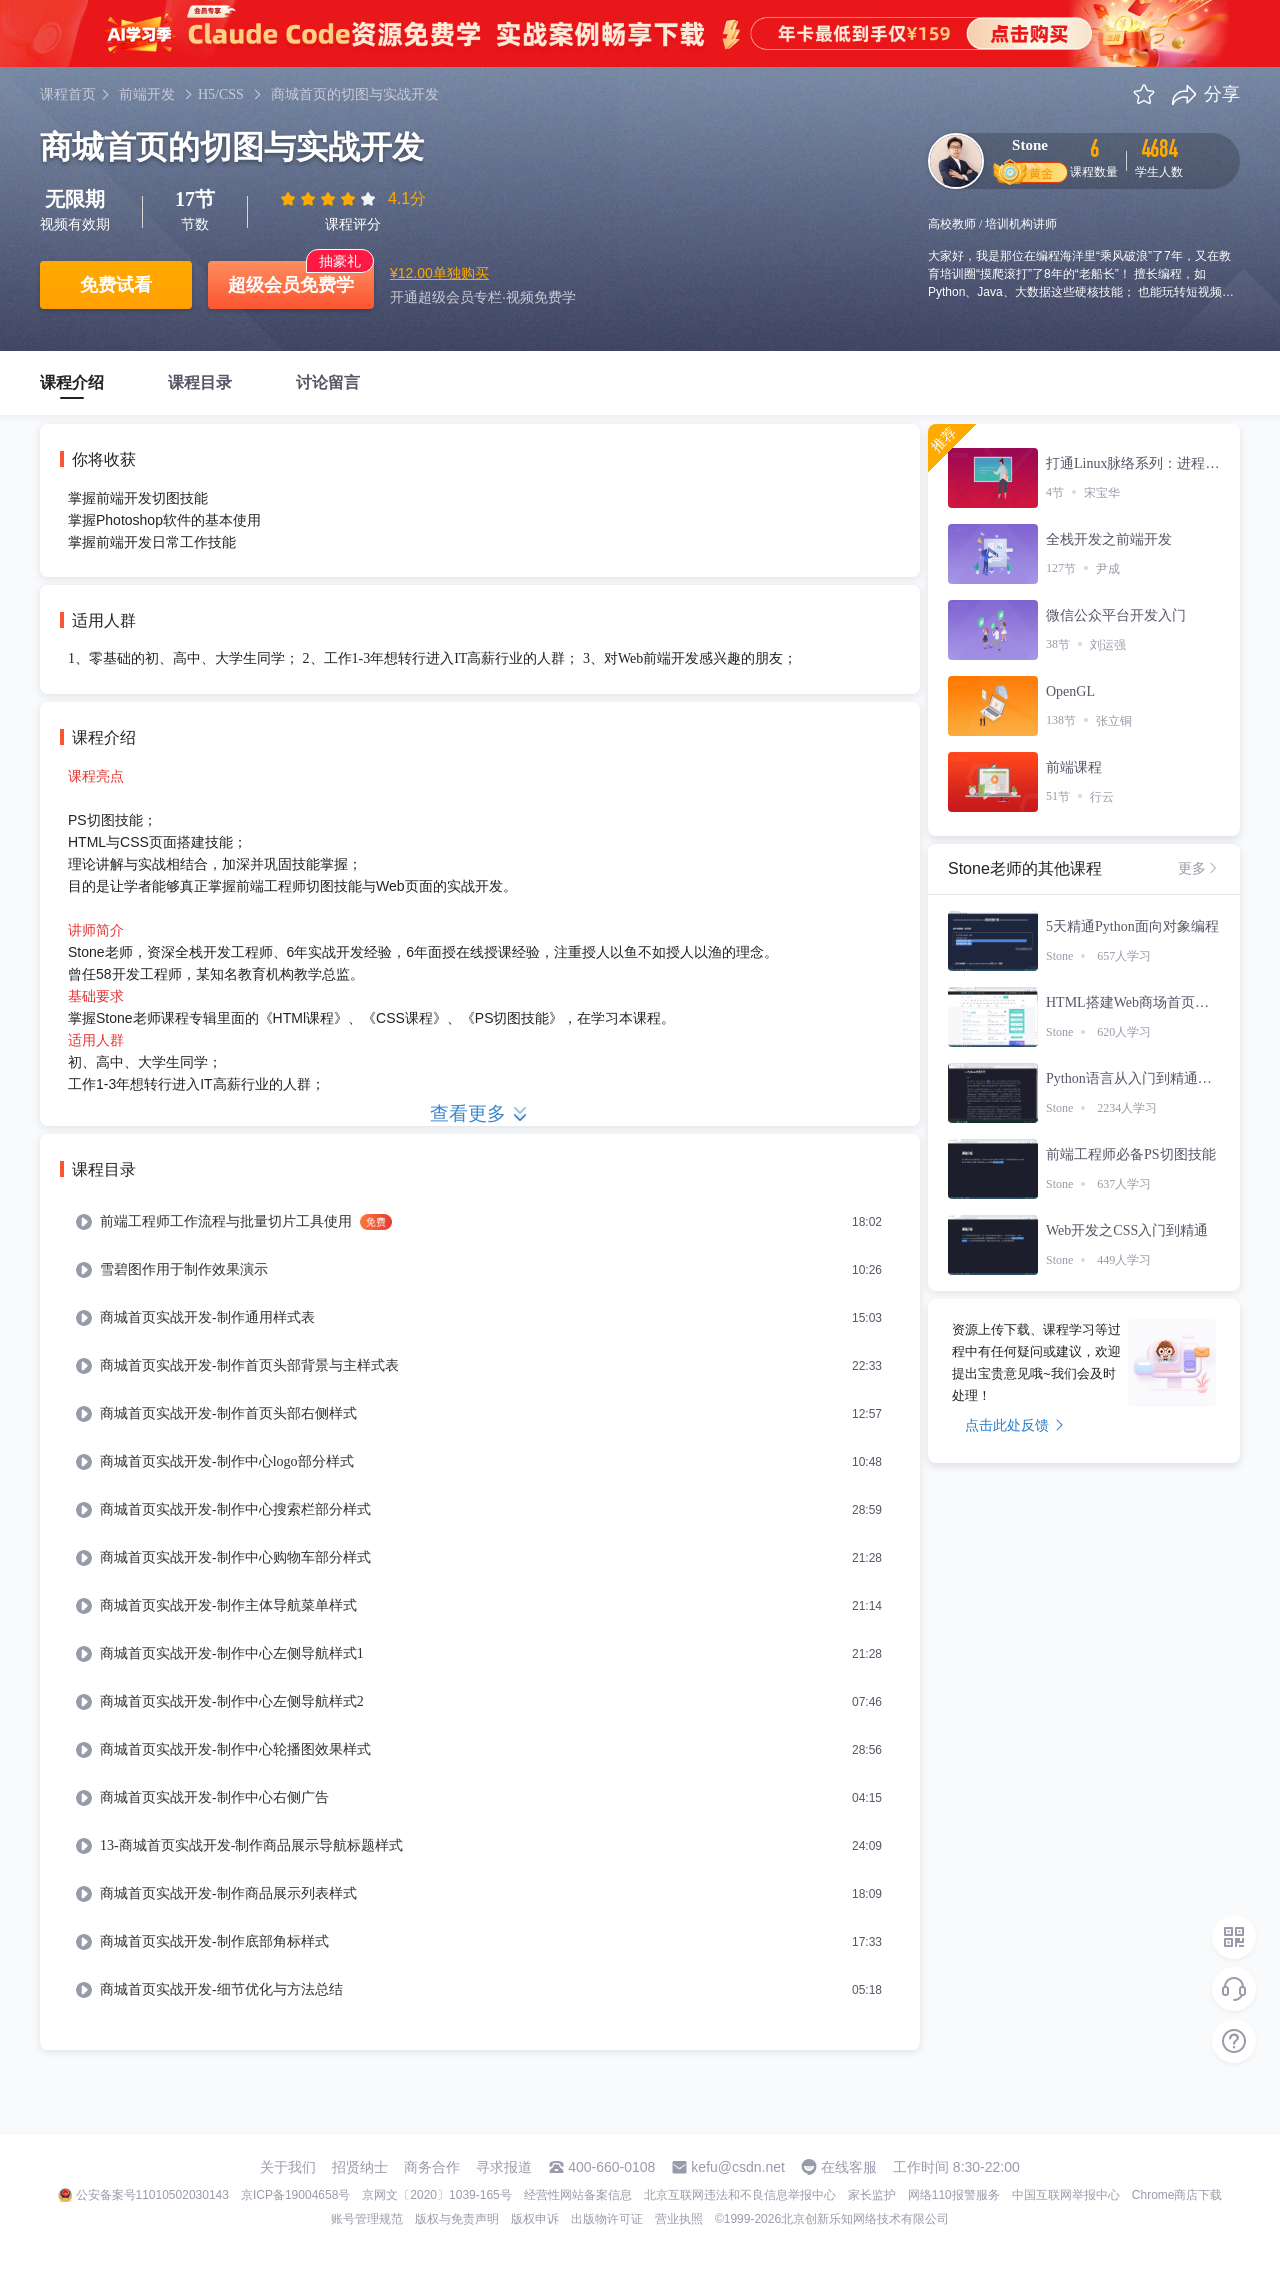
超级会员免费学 (291, 285)
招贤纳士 (360, 2167)
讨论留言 (328, 382)
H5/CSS (221, 94)
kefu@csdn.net (738, 2167)
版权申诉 (535, 2219)
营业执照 (679, 2219)
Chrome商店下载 (1177, 2195)
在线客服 (849, 2167)
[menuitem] (480, 1222)
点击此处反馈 (1014, 1425)
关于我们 (288, 2167)
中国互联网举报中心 (1066, 2195)
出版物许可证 (607, 2219)
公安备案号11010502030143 (152, 2195)
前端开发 (147, 94)
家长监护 (872, 2195)
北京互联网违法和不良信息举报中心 (740, 2195)
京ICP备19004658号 (295, 2195)
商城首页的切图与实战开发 (355, 94)
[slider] (330, 199)
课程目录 (200, 382)
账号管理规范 (367, 2219)
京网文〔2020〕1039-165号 (436, 2195)
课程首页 (68, 94)
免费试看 (116, 285)
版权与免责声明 (457, 2219)
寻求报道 (504, 2167)
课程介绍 (72, 382)
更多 (1199, 868)
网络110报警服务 (954, 2195)
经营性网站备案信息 (578, 2195)
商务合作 (432, 2167)
